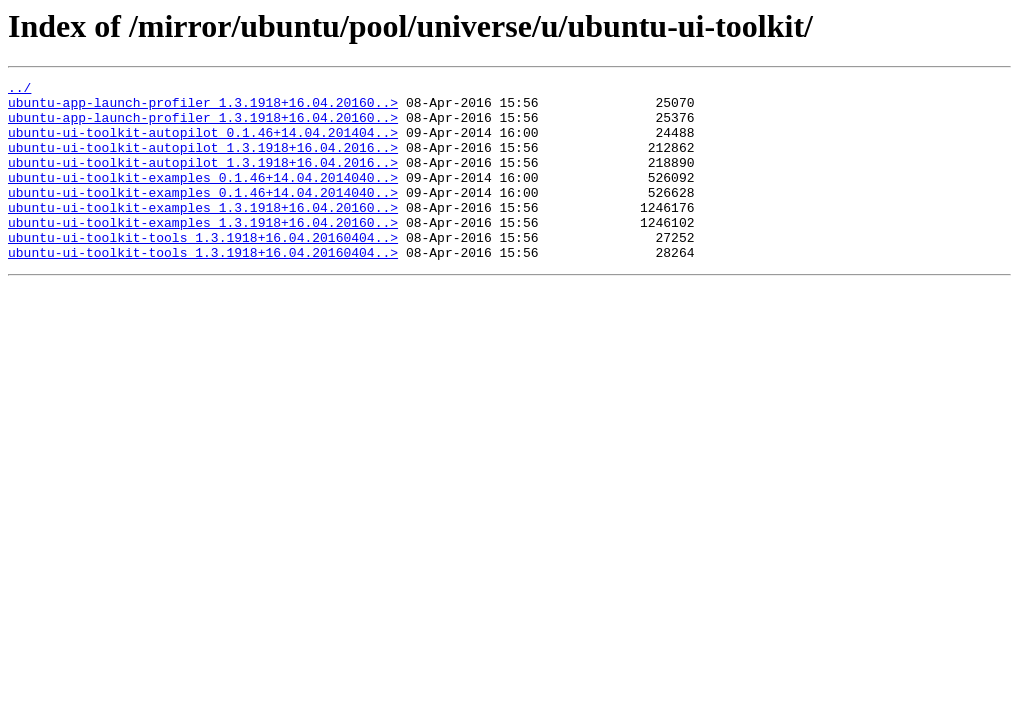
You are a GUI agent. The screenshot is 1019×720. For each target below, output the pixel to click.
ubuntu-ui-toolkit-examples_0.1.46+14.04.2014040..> (203, 198)
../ (19, 90)
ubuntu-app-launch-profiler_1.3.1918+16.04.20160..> (203, 108)
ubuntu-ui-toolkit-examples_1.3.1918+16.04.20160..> (203, 234)
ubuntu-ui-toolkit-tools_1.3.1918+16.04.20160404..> (203, 270)
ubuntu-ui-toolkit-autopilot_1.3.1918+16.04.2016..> (203, 162)
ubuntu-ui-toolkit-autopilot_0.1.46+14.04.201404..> (203, 144)
